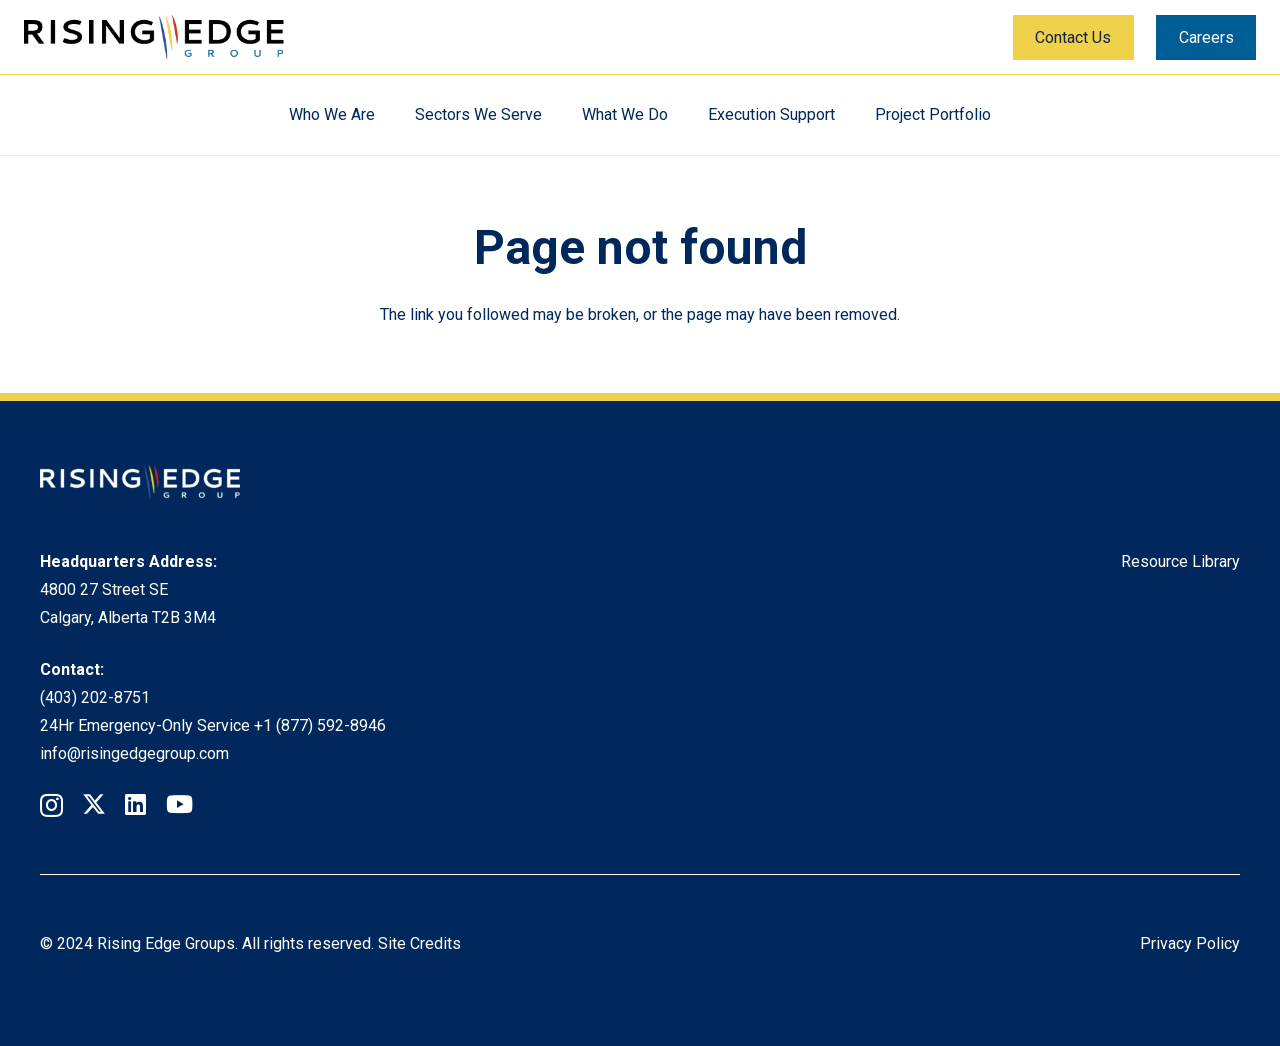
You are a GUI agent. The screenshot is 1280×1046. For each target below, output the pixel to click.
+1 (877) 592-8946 (320, 725)
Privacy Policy (1190, 943)
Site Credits (419, 943)
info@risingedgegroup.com (134, 753)
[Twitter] (94, 804)
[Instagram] (51, 805)
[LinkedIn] (135, 804)
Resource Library (1180, 561)
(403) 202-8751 (95, 697)
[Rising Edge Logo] (154, 37)
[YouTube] (179, 804)
